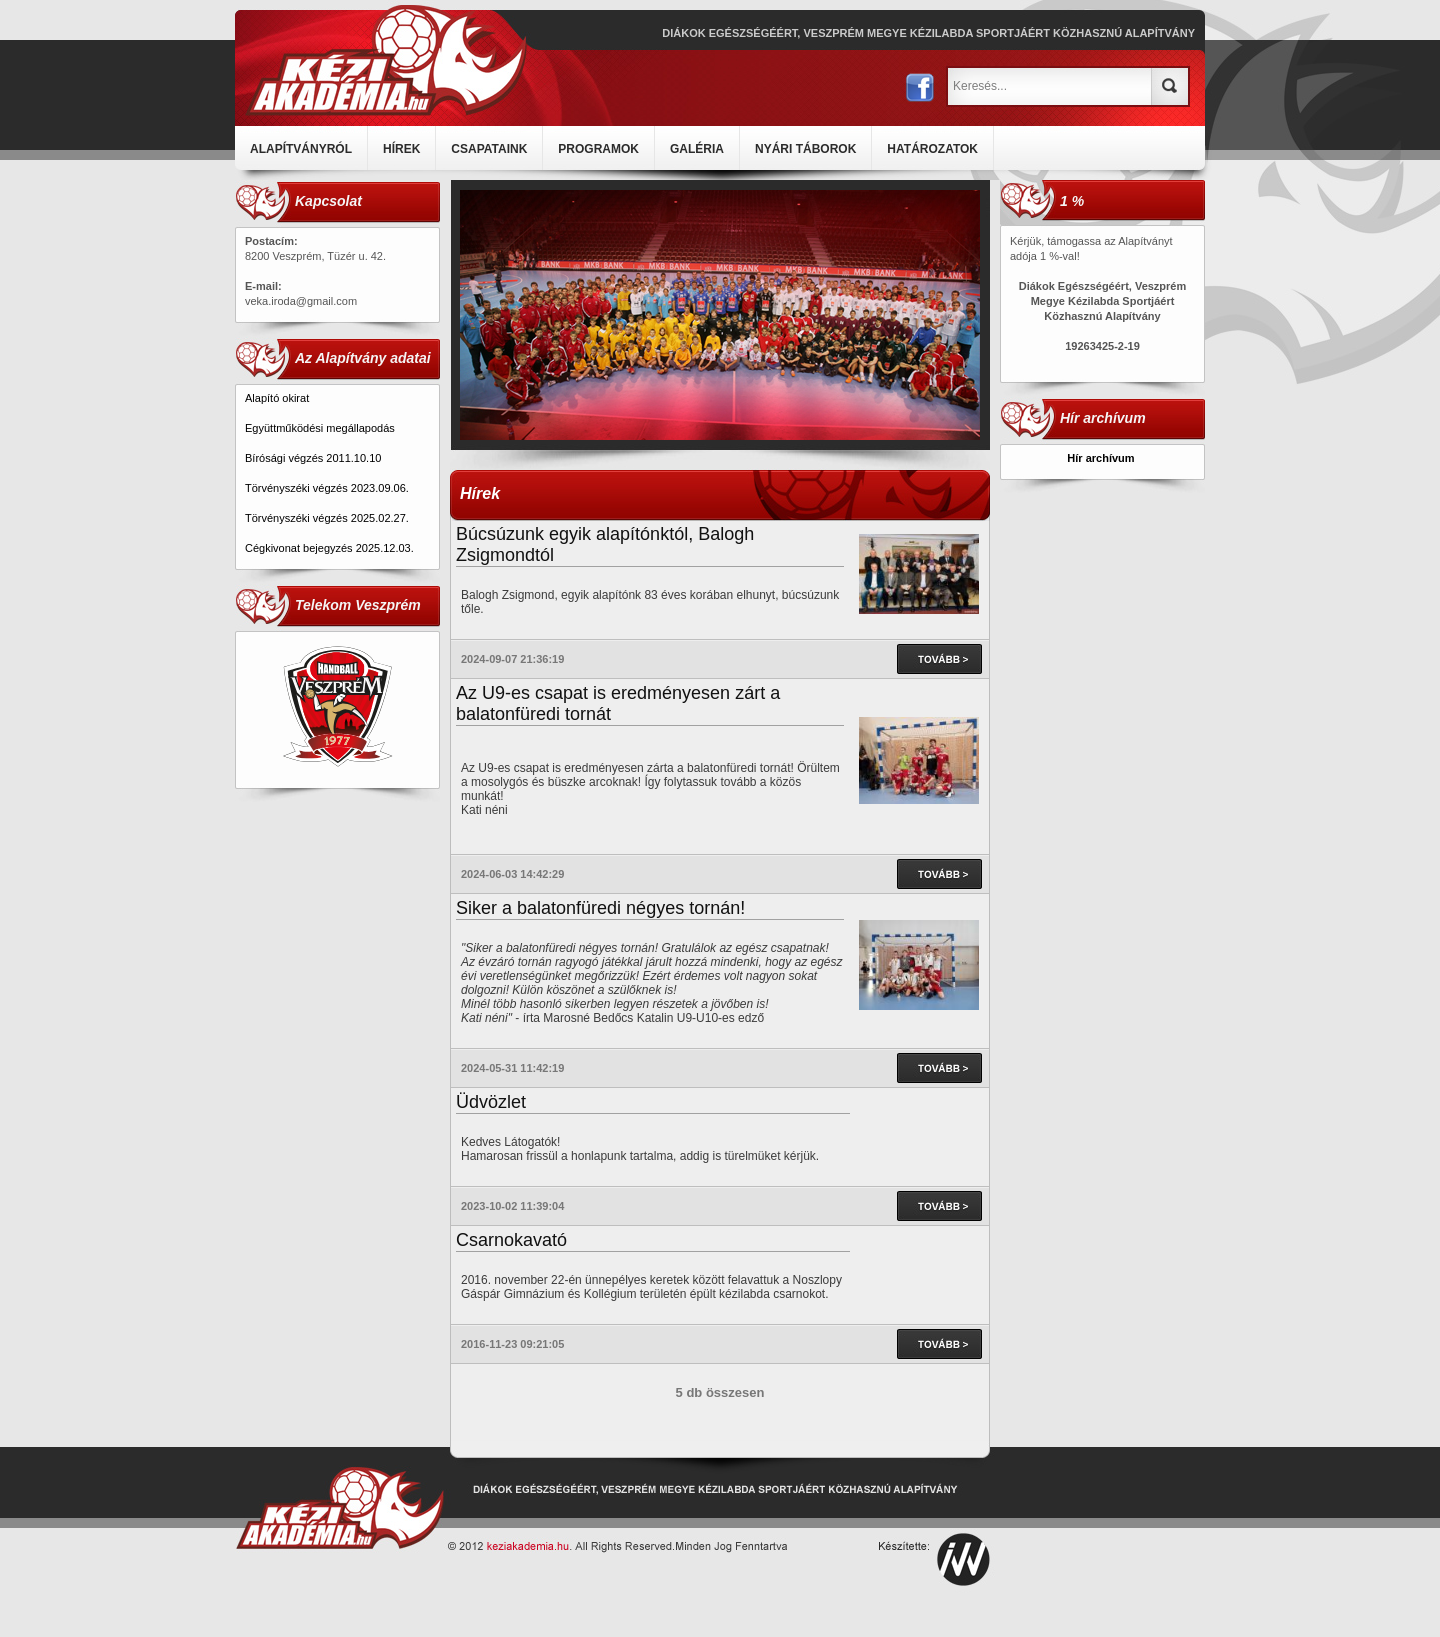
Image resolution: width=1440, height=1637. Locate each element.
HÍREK (401, 149)
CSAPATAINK (489, 149)
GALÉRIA (697, 149)
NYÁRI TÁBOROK (805, 149)
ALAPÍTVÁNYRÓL (301, 149)
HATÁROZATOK (932, 149)
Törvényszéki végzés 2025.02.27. (327, 518)
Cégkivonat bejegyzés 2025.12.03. (331, 548)
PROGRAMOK (598, 149)
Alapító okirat (277, 398)
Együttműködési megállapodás (320, 428)
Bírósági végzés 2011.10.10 (313, 458)
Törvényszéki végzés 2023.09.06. (327, 488)
